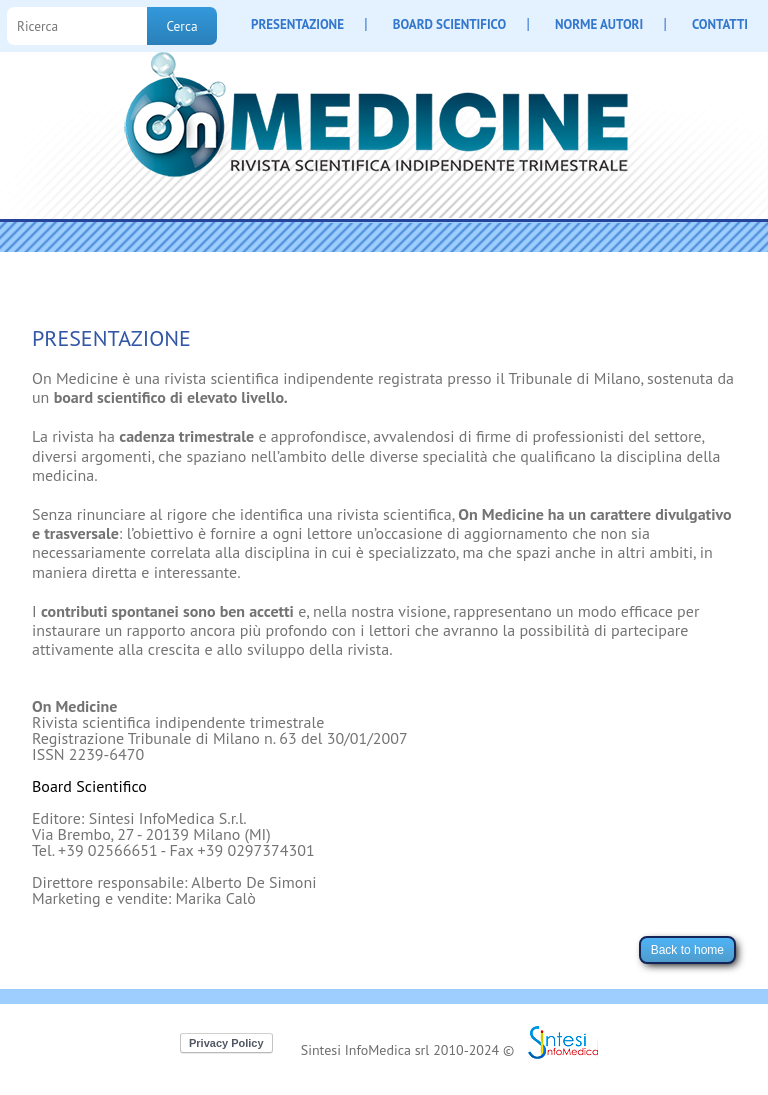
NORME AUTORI (599, 24)
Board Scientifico (89, 786)
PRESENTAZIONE (297, 24)
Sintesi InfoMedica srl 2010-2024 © (408, 1050)
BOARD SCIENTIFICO (449, 24)
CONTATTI (720, 24)
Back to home (687, 950)
